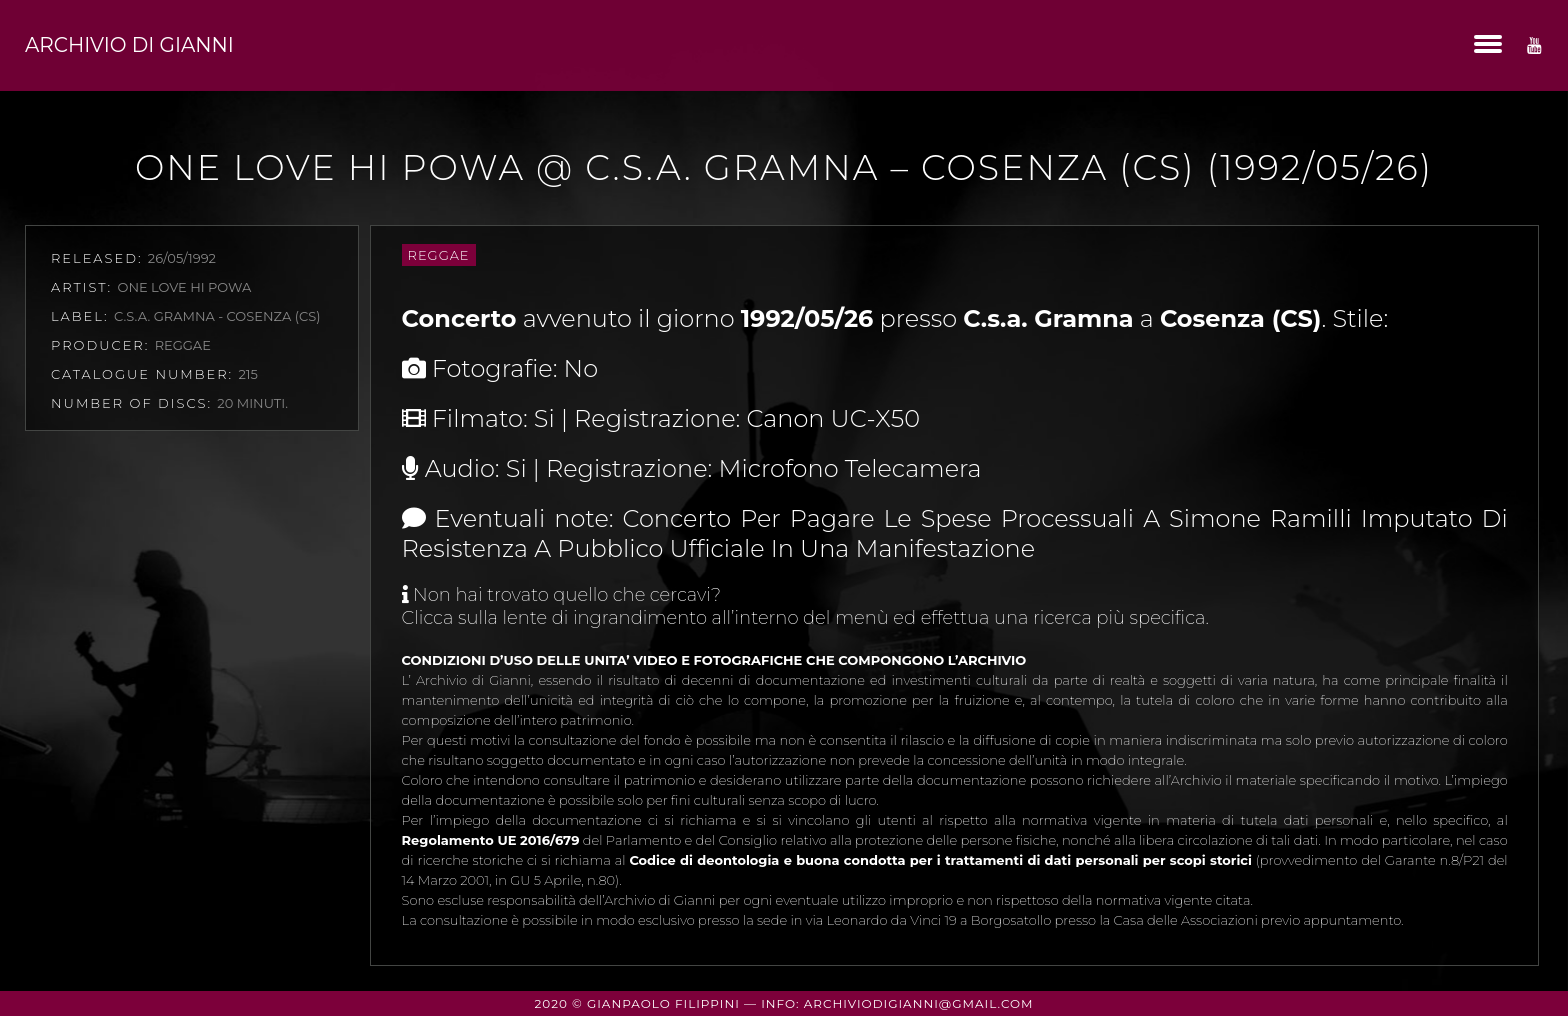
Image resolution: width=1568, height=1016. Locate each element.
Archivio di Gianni (129, 45)
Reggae (439, 255)
